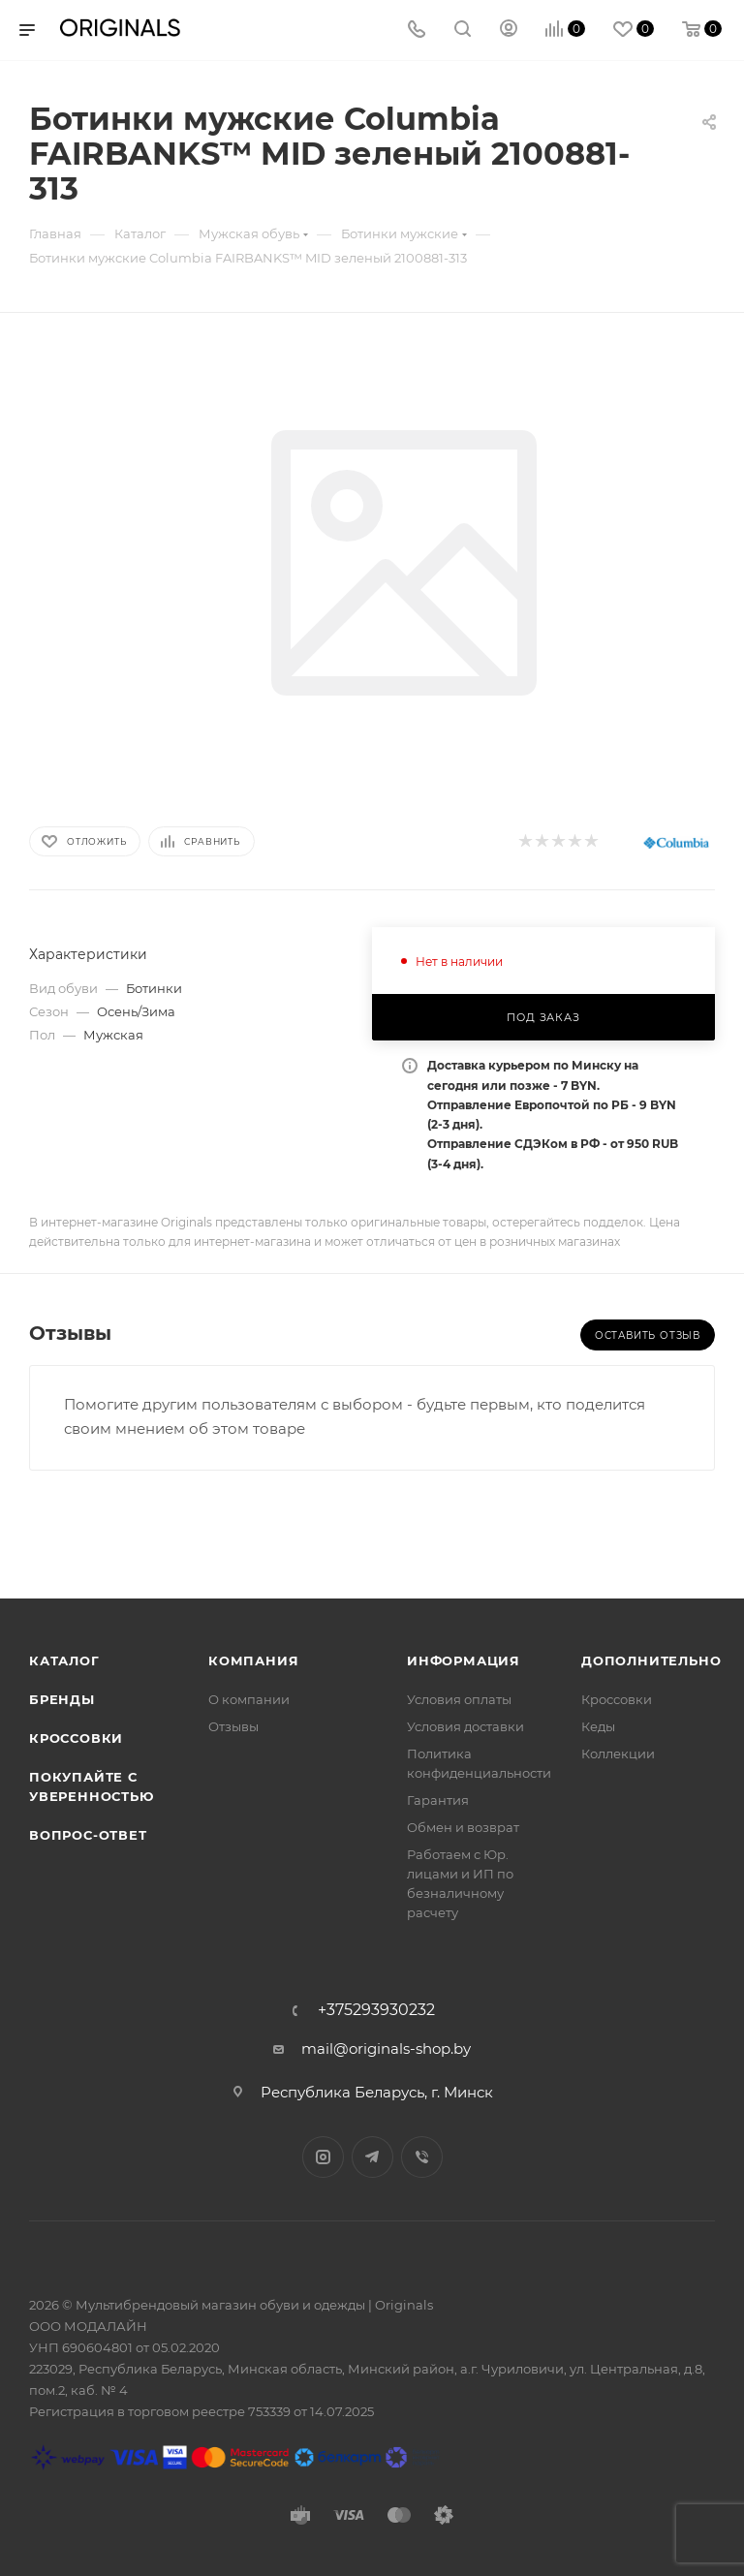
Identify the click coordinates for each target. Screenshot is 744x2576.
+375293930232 (376, 2010)
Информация (463, 1660)
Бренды (62, 1699)
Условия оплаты (459, 1699)
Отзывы (233, 1726)
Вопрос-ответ (88, 1835)
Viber (422, 2157)
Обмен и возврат (463, 1827)
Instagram (323, 2157)
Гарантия (438, 1800)
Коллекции (618, 1753)
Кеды (598, 1726)
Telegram (372, 2157)
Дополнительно (651, 1660)
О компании (249, 1699)
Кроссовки (76, 1738)
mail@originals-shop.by (386, 2048)
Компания (253, 1660)
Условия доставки (465, 1726)
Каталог (64, 1660)
